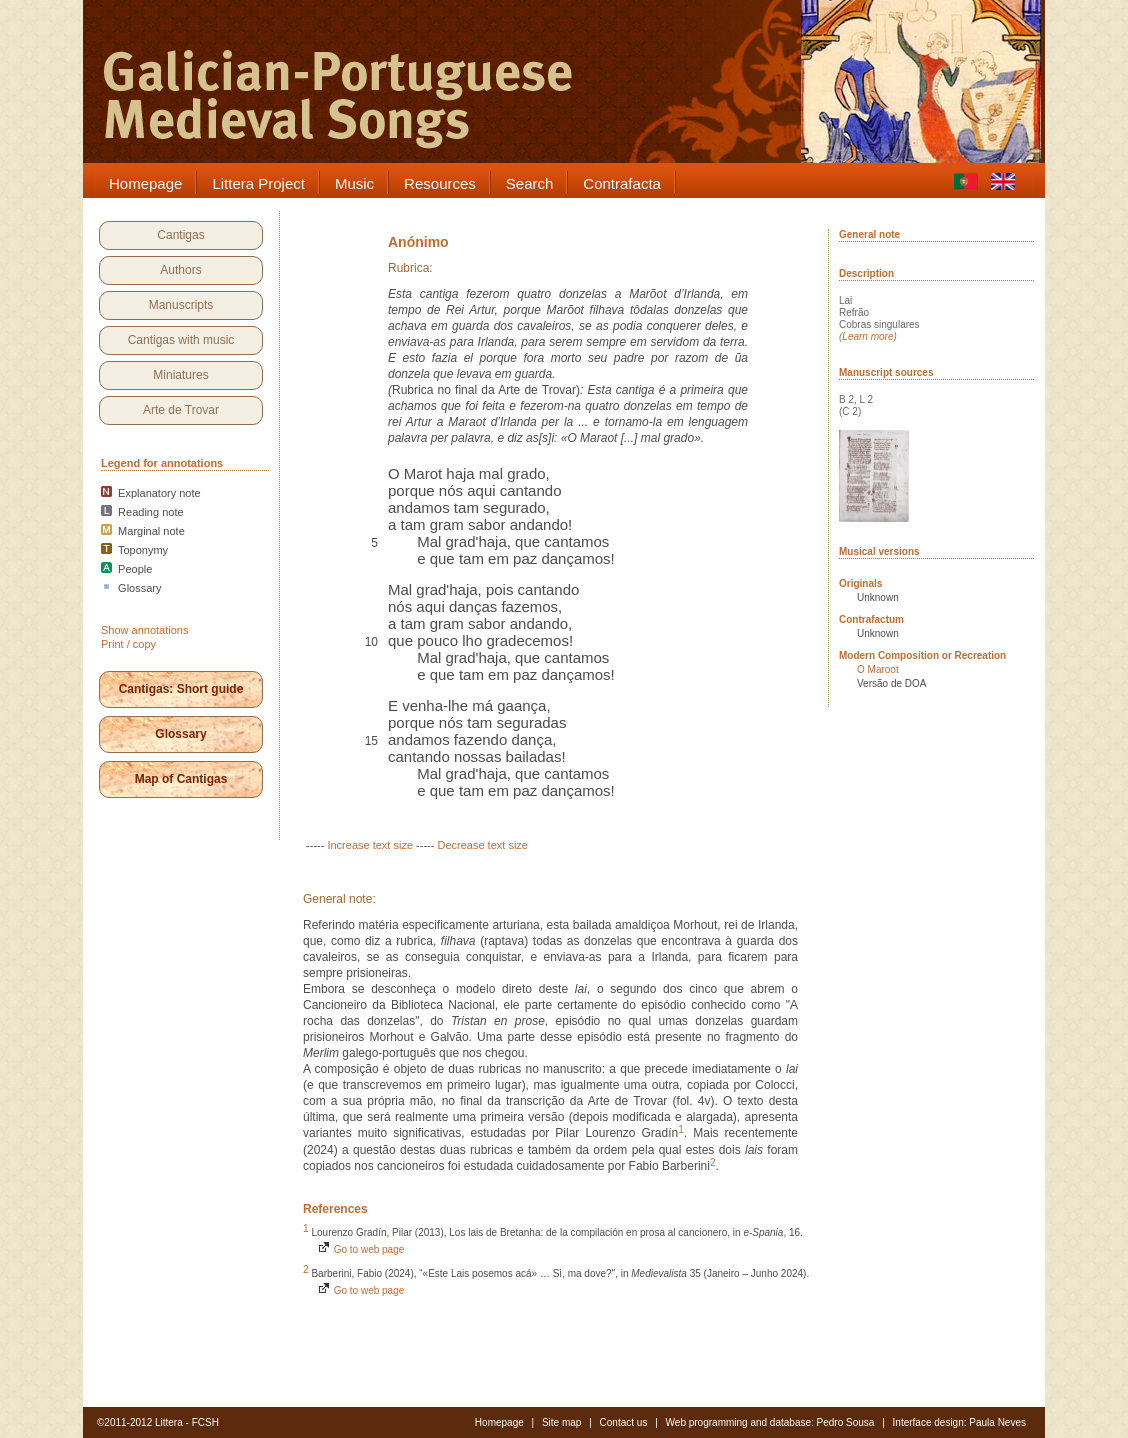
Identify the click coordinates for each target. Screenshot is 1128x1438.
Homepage (499, 1422)
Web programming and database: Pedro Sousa (770, 1422)
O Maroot (878, 669)
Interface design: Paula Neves (959, 1422)
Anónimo (418, 242)
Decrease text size (482, 845)
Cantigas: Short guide (181, 689)
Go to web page (360, 1249)
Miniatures (180, 375)
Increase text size (370, 845)
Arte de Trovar (181, 410)
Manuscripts (181, 305)
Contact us (624, 1422)
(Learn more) (868, 336)
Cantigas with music (181, 340)
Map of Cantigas (181, 779)
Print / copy (128, 644)
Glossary (180, 734)
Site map (561, 1422)
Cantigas (180, 235)
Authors (180, 270)
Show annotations (144, 630)
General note (869, 234)
